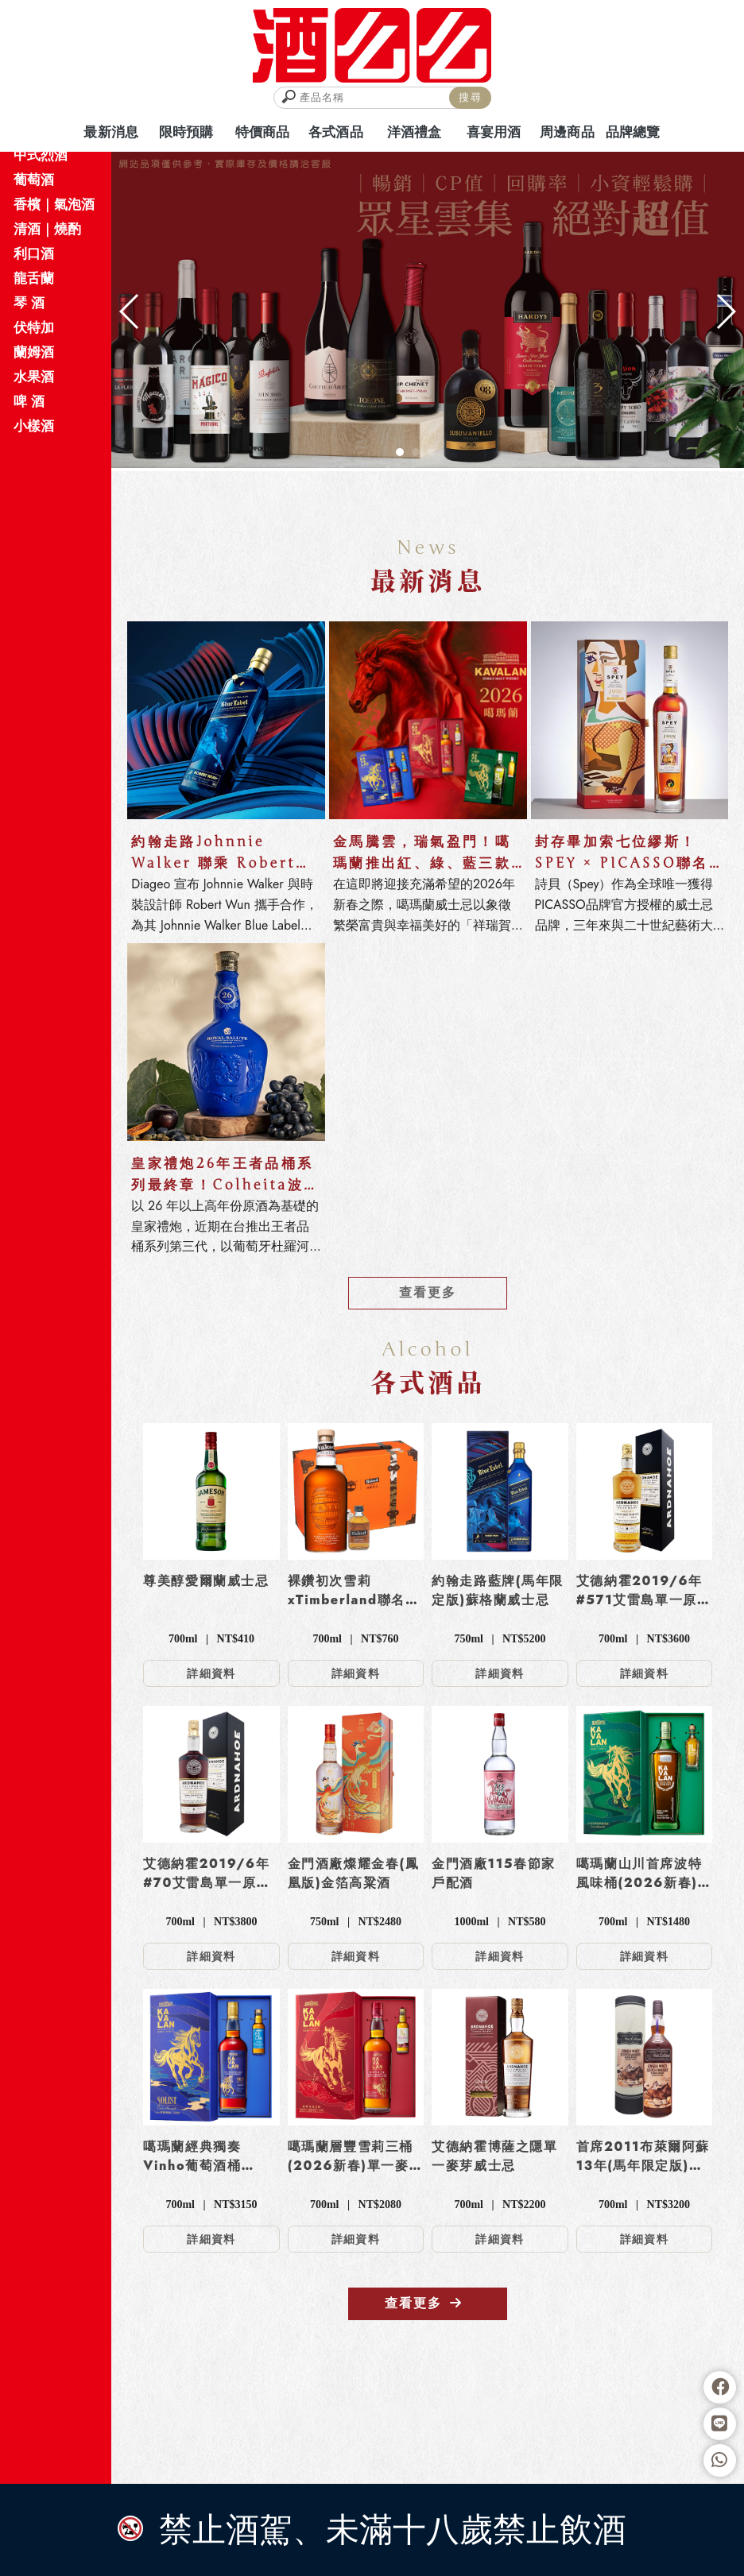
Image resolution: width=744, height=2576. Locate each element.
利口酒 (34, 253)
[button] (400, 452)
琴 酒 (29, 302)
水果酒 (34, 376)
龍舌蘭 (34, 278)
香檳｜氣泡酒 (54, 204)
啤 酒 (29, 401)
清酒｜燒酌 (47, 228)
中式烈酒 (41, 154)
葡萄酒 (34, 179)
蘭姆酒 (34, 352)
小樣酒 (34, 425)
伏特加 (34, 327)
